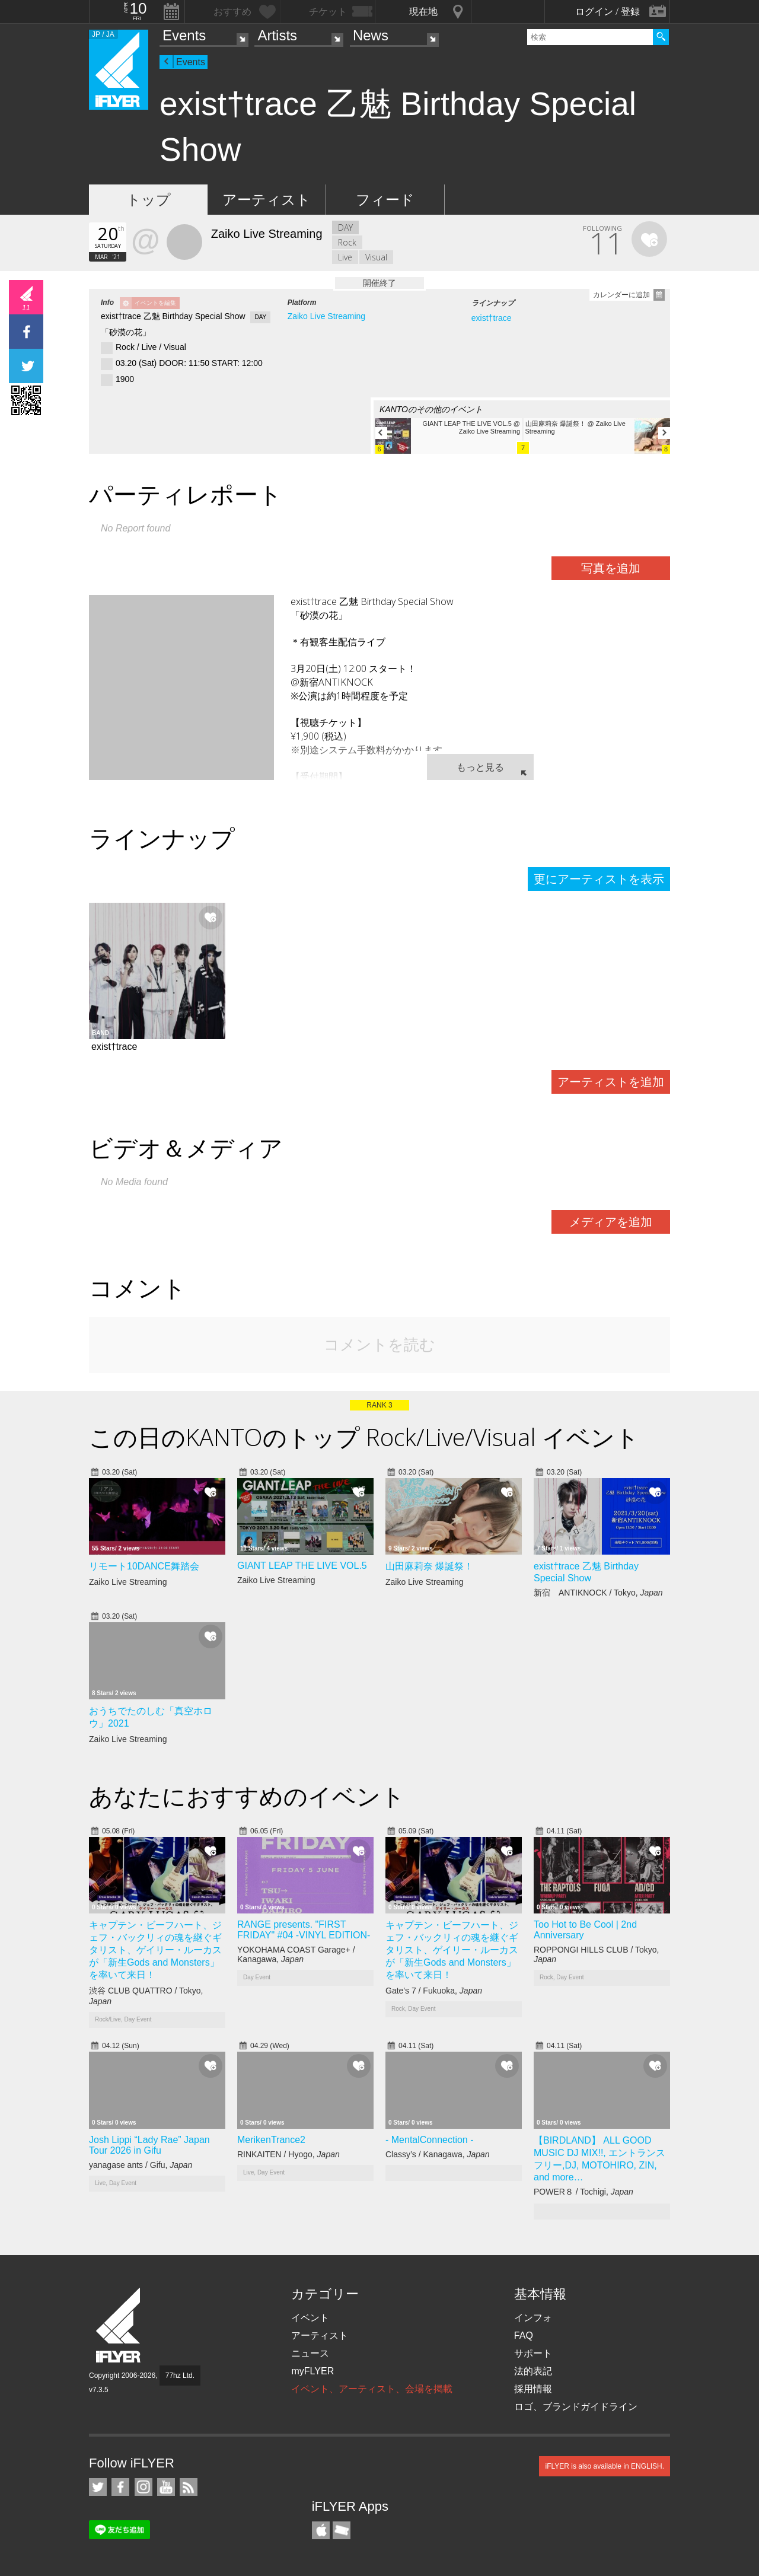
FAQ (523, 2335)
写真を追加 (610, 568)
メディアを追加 (610, 1221)
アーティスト (266, 200)
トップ (148, 200)
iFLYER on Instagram (143, 2487)
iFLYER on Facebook (120, 2487)
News (370, 35)
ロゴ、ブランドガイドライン (575, 2407)
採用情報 (533, 2389)
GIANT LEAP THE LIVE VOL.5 (302, 1566)
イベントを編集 (155, 303)
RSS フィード (188, 2487)
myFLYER (312, 2371)
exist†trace (491, 318)
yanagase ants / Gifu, (140, 2165)
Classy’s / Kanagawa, (437, 2154)
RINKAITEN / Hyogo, (288, 2154)
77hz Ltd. (179, 2375)
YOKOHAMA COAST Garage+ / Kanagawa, (296, 1954)
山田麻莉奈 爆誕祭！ (429, 1566)
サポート (533, 2353)
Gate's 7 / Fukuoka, (433, 1990)
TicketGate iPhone (341, 2530)
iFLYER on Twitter (98, 2487)
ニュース (310, 2353)
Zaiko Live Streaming (327, 316)
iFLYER (119, 2325)
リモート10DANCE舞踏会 (144, 1566)
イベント (310, 2318)
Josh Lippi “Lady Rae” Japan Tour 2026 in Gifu (149, 2145)
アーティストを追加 (610, 1081)
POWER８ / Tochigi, (583, 2191)
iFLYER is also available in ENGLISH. (604, 2466)
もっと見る (480, 766)
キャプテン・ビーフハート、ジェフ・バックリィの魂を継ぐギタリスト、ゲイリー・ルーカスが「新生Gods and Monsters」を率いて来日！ (155, 1950)
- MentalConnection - (429, 2140)
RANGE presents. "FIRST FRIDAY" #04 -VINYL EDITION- (303, 1929)
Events (184, 35)
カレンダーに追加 (621, 295)
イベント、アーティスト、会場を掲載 (371, 2389)
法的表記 (533, 2371)
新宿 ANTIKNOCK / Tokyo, (598, 1592)
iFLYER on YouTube (166, 2487)
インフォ (533, 2318)
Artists (277, 35)
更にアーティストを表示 (599, 879)
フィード (385, 200)
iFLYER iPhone (321, 2530)
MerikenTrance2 (271, 2140)
